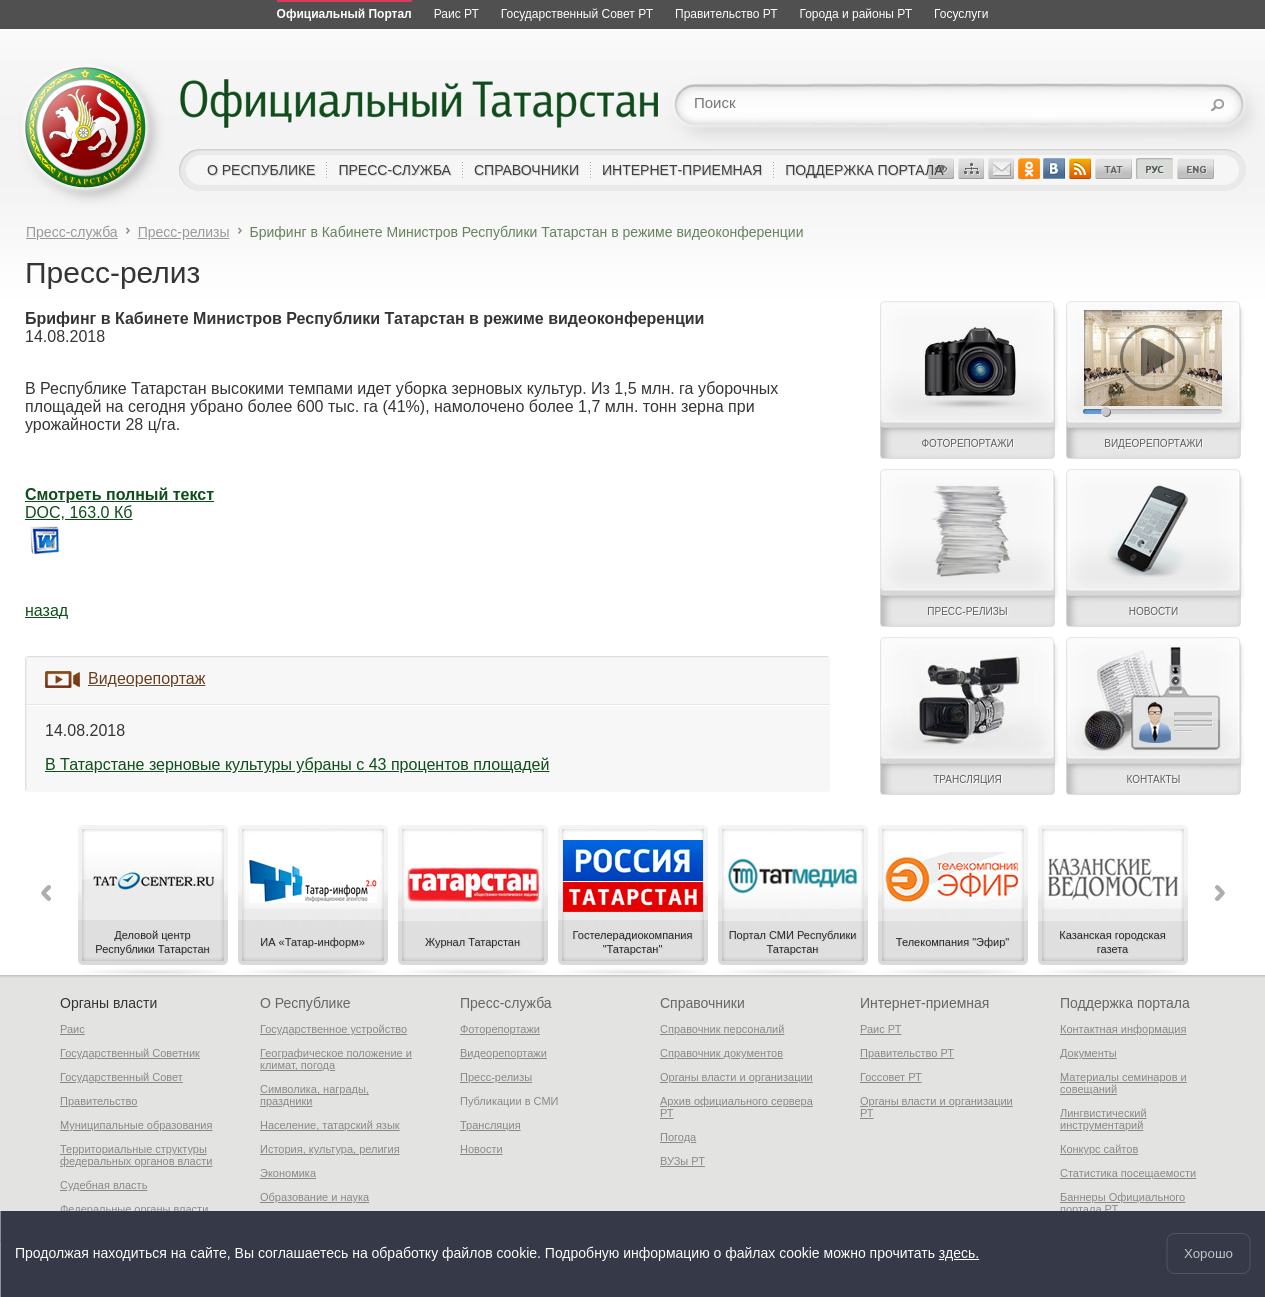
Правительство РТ (907, 1053)
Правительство (98, 1101)
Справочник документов (721, 1053)
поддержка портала (864, 170)
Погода (678, 1137)
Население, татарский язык (330, 1125)
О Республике (305, 1003)
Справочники (702, 1003)
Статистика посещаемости (1128, 1173)
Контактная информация (1123, 1029)
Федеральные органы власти (134, 1209)
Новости (481, 1149)
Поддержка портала (1125, 1003)
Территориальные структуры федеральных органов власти (136, 1155)
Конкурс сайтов (1099, 1149)
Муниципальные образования (136, 1125)
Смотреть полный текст (119, 494)
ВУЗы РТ (682, 1161)
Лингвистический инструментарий (1103, 1119)
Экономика (288, 1173)
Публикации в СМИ (509, 1101)
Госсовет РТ (891, 1077)
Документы (1088, 1053)
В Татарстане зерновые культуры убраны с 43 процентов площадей (297, 764)
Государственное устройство (333, 1029)
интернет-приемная (682, 170)
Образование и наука (314, 1197)
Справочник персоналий (722, 1029)
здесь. (959, 1254)
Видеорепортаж (146, 678)
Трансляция (490, 1125)
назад (46, 610)
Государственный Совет (121, 1077)
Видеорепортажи (503, 1053)
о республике (261, 170)
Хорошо (1208, 1253)
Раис (72, 1029)
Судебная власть (103, 1185)
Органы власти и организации (736, 1077)
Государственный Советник (130, 1053)
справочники (526, 170)
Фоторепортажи (500, 1029)
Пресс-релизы (184, 232)
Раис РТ (880, 1029)
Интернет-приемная (924, 1003)
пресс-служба (394, 170)
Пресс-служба (72, 232)
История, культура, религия (330, 1149)
